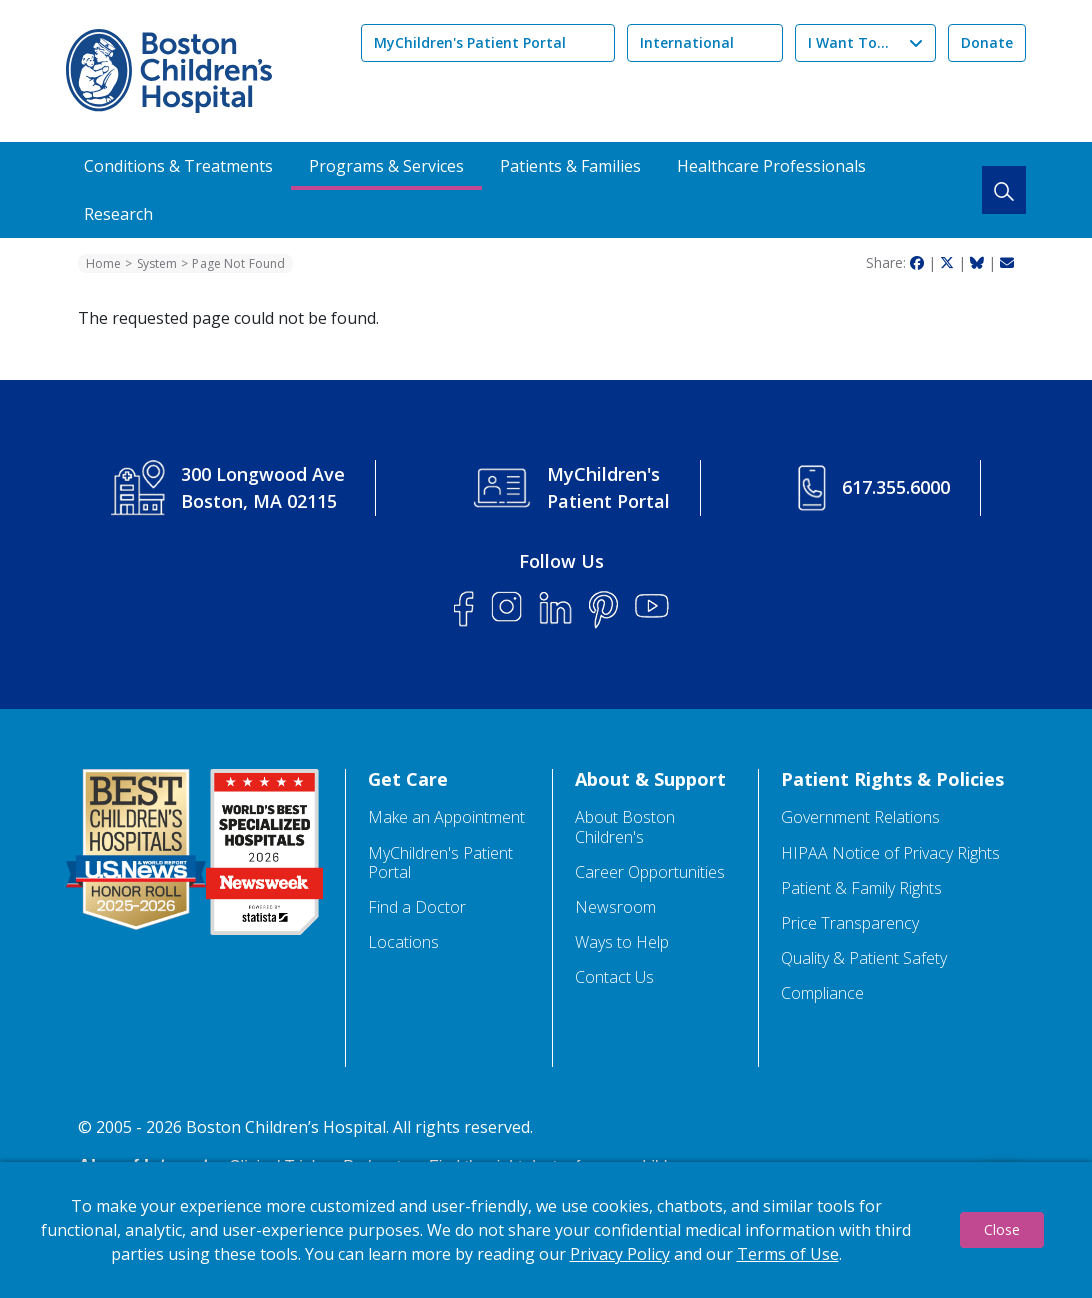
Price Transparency (850, 923)
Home (103, 263)
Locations (403, 942)
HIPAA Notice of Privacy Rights (890, 853)
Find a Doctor (417, 907)
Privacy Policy (620, 1254)
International (687, 42)
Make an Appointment (446, 817)
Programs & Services (386, 166)
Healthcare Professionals (771, 166)
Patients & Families (570, 166)
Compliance (822, 993)
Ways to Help (622, 942)
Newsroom (615, 907)
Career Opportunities (650, 872)
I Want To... (848, 42)
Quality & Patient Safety (864, 958)
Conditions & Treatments (178, 166)
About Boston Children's (625, 827)
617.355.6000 (896, 487)
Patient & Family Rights (861, 888)
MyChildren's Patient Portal (470, 42)
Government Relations (860, 817)
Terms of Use (788, 1254)
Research (118, 214)
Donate (987, 42)
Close (1002, 1229)
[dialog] (546, 1230)
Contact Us (614, 977)
